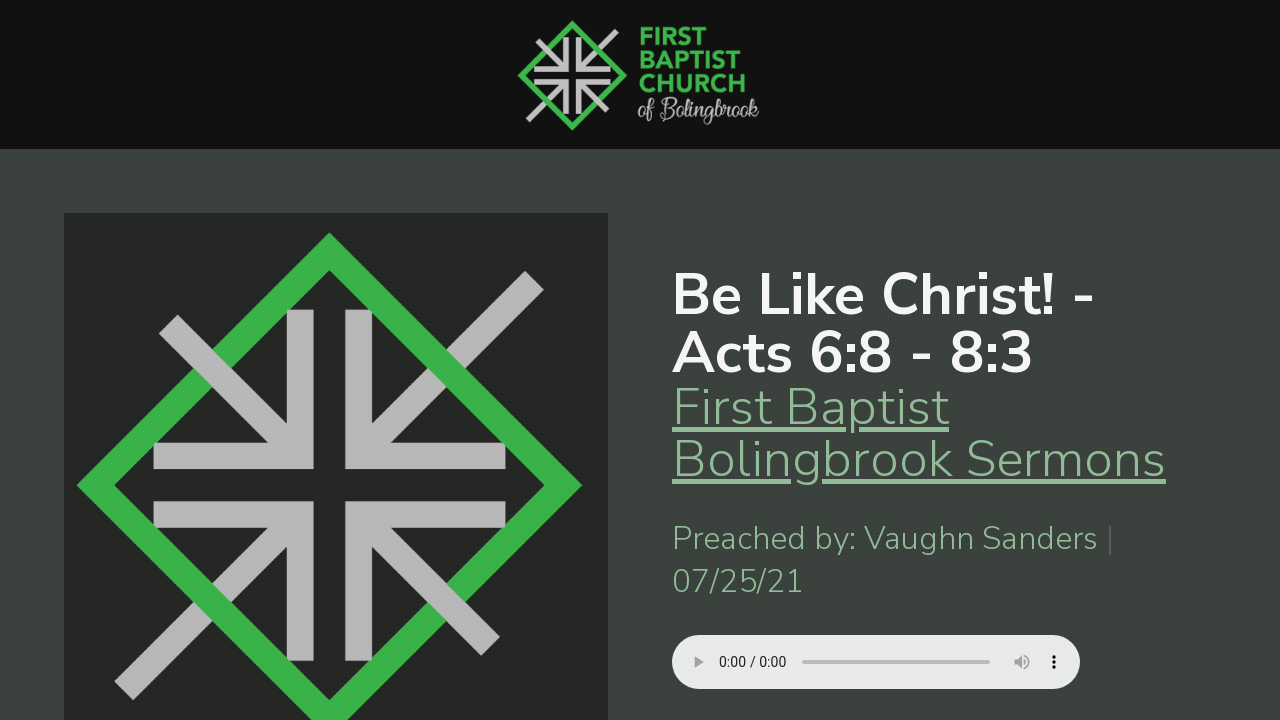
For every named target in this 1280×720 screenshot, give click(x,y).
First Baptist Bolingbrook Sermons (919, 432)
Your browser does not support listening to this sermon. (876, 662)
